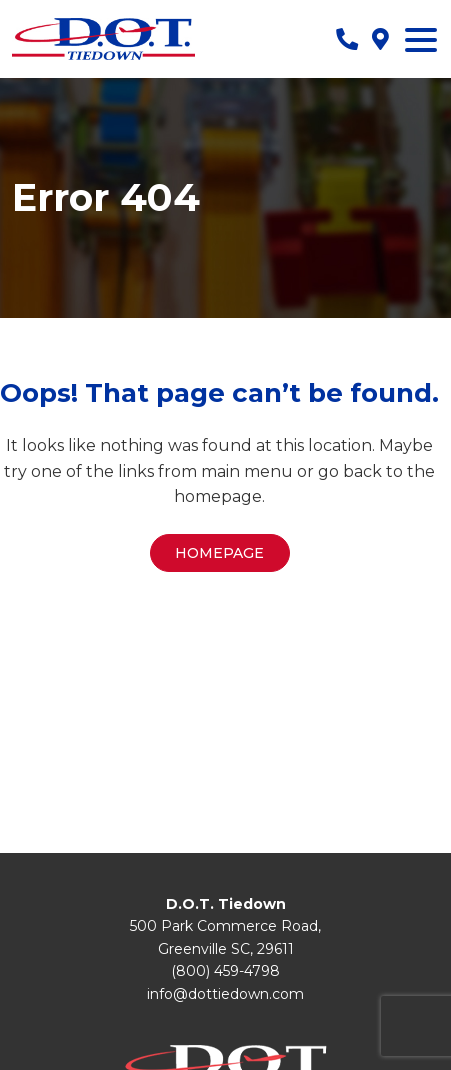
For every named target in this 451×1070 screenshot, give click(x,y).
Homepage (219, 553)
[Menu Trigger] (421, 39)
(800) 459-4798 (225, 971)
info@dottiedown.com (225, 994)
